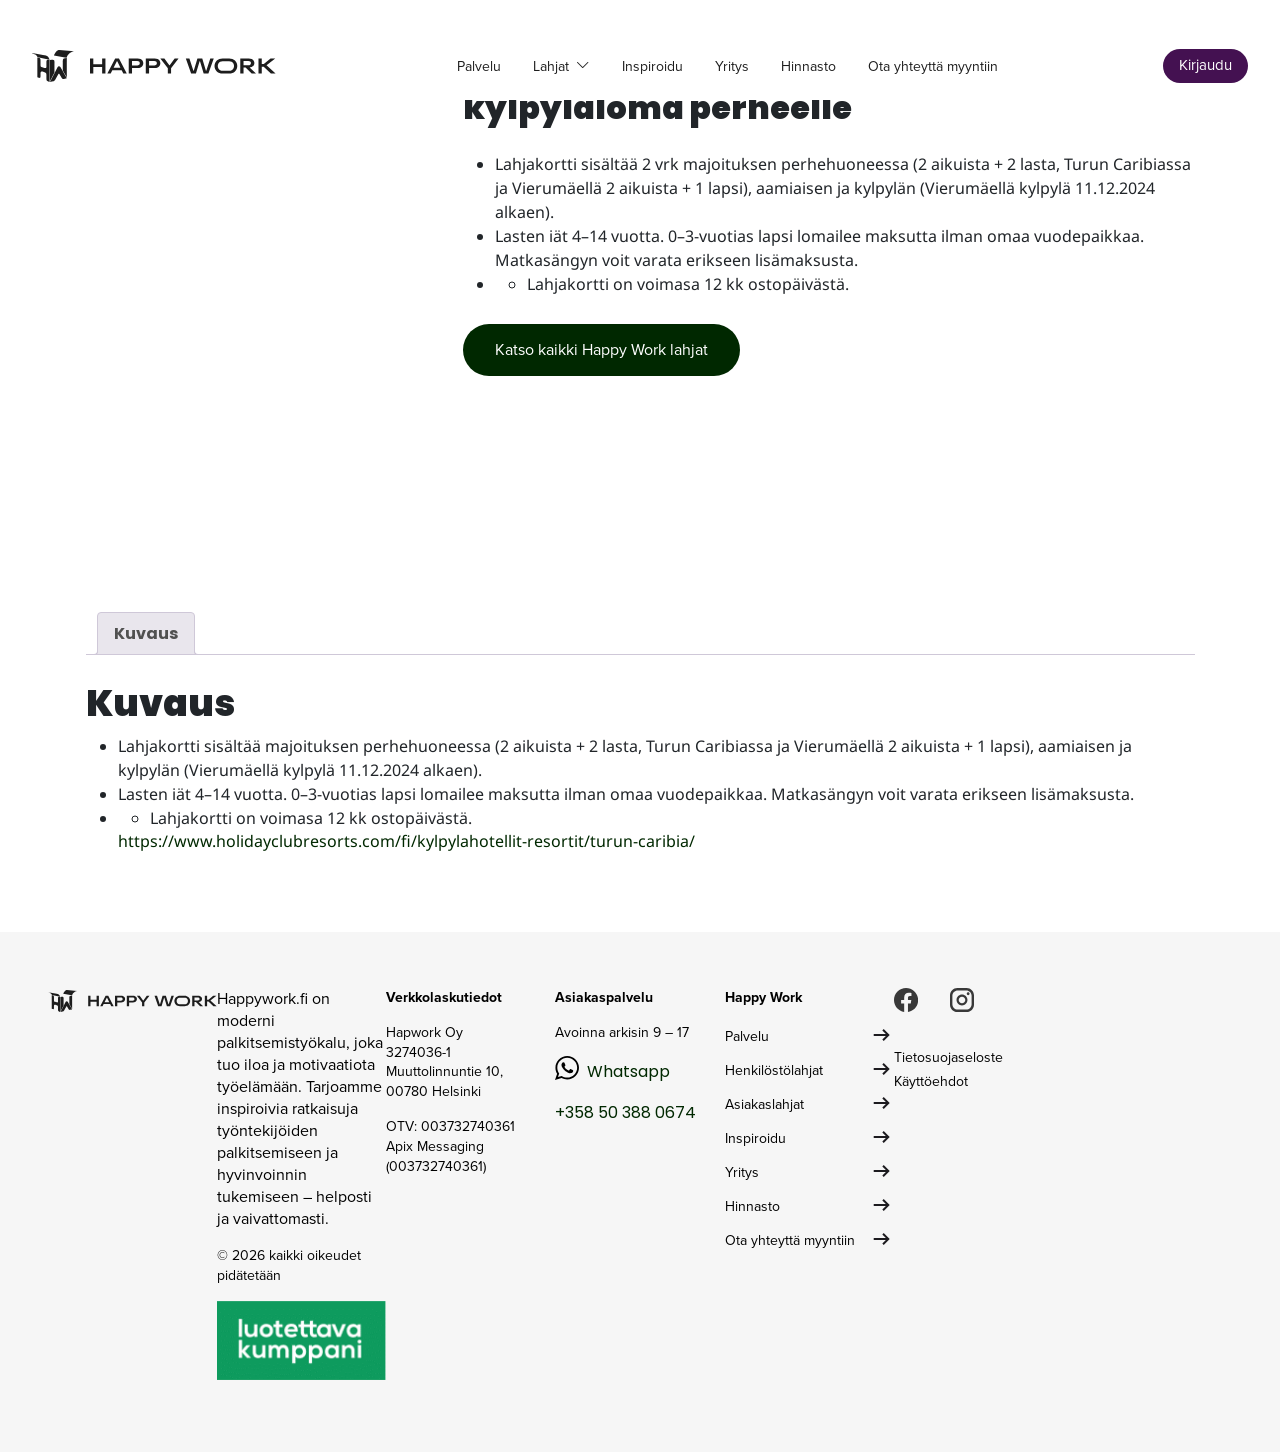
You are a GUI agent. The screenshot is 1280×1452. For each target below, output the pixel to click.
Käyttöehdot (931, 1081)
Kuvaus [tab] (146, 633)
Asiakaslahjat (764, 1104)
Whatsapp (628, 1071)
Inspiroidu (652, 66)
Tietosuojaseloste (948, 1057)
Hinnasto (808, 66)
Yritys (732, 66)
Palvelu (479, 66)
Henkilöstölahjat (774, 1070)
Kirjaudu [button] (1205, 65)
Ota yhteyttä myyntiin (933, 66)
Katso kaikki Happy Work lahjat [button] (601, 349)
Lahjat (553, 66)
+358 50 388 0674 (625, 1112)
